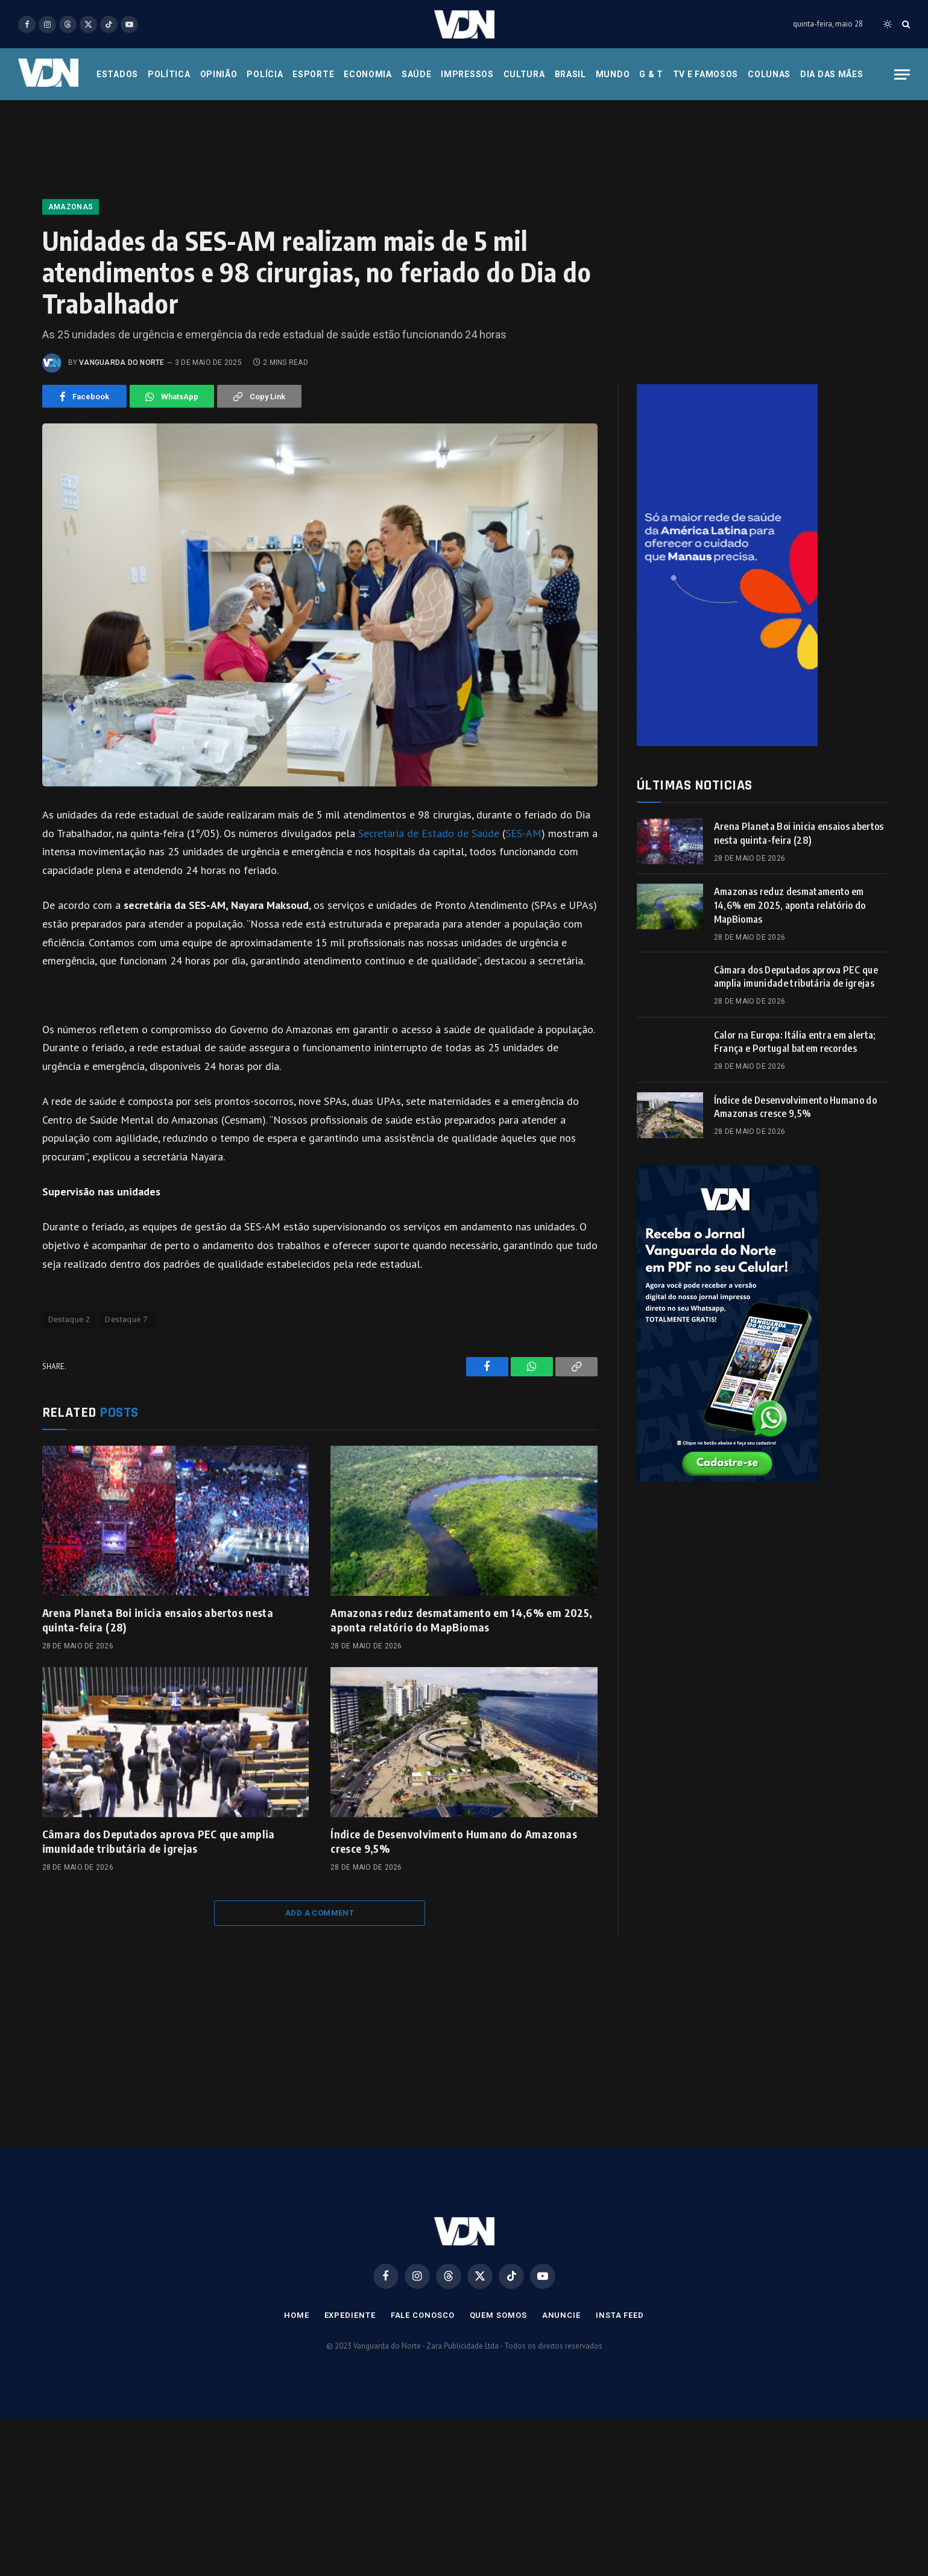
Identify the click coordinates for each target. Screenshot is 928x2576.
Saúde (417, 74)
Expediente (350, 2315)
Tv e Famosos (705, 74)
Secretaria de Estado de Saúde (428, 833)
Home (296, 2315)
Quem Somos (498, 2315)
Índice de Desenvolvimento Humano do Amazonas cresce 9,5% (453, 1841)
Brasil (570, 74)
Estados (117, 74)
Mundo (613, 74)
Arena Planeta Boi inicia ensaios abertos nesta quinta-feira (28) (158, 1620)
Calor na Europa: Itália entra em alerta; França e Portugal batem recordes (795, 1042)
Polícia (265, 74)
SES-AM (523, 833)
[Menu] (902, 74)
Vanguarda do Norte (121, 362)
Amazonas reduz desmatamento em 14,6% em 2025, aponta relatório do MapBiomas (461, 1620)
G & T (651, 74)
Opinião (219, 74)
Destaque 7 (126, 1319)
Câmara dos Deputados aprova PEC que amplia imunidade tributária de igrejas (158, 1841)
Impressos (467, 74)
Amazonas (70, 207)
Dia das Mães (831, 74)
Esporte (313, 74)
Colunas (769, 74)
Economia (368, 74)
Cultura (524, 74)
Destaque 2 (69, 1319)
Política (169, 74)
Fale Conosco (423, 2315)
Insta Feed (620, 2315)
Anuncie (561, 2315)
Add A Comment (319, 1912)
